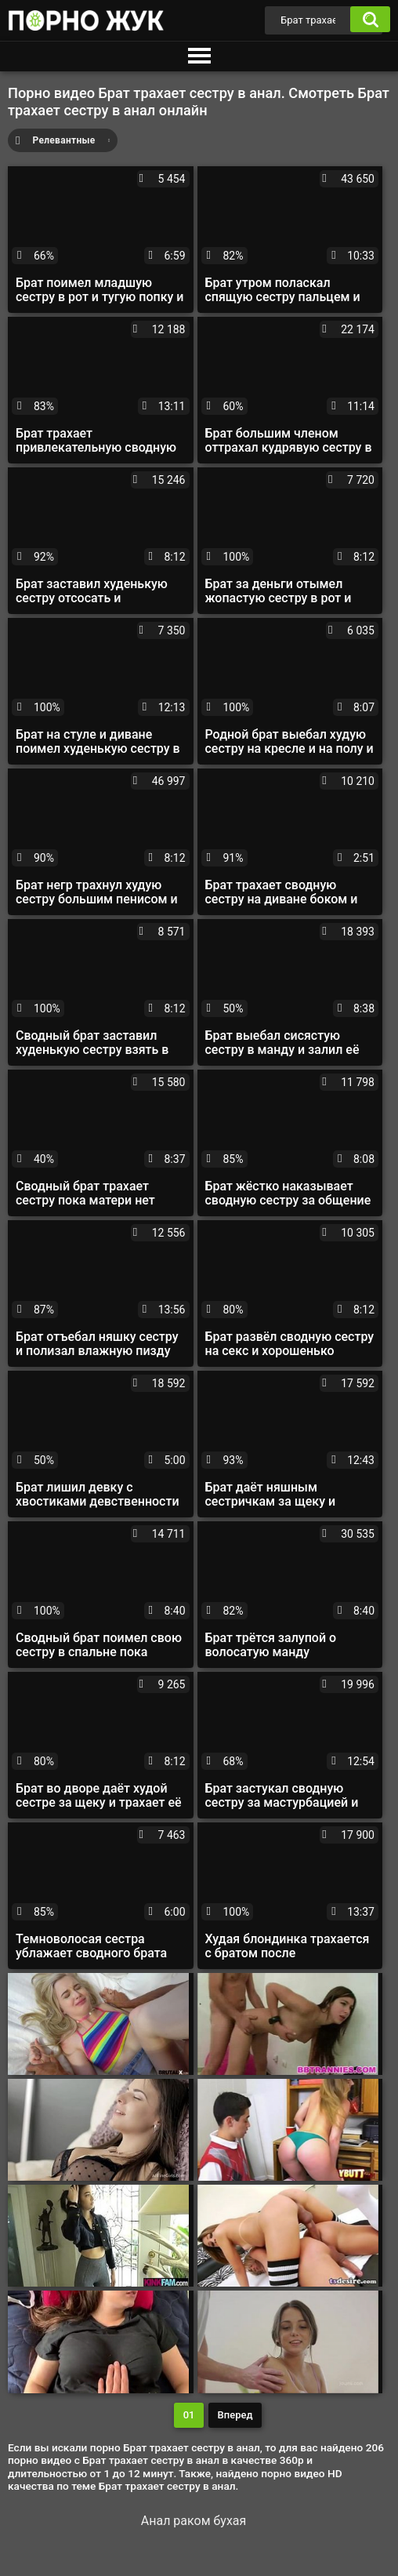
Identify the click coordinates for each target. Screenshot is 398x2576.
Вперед (235, 2415)
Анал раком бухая (194, 2520)
